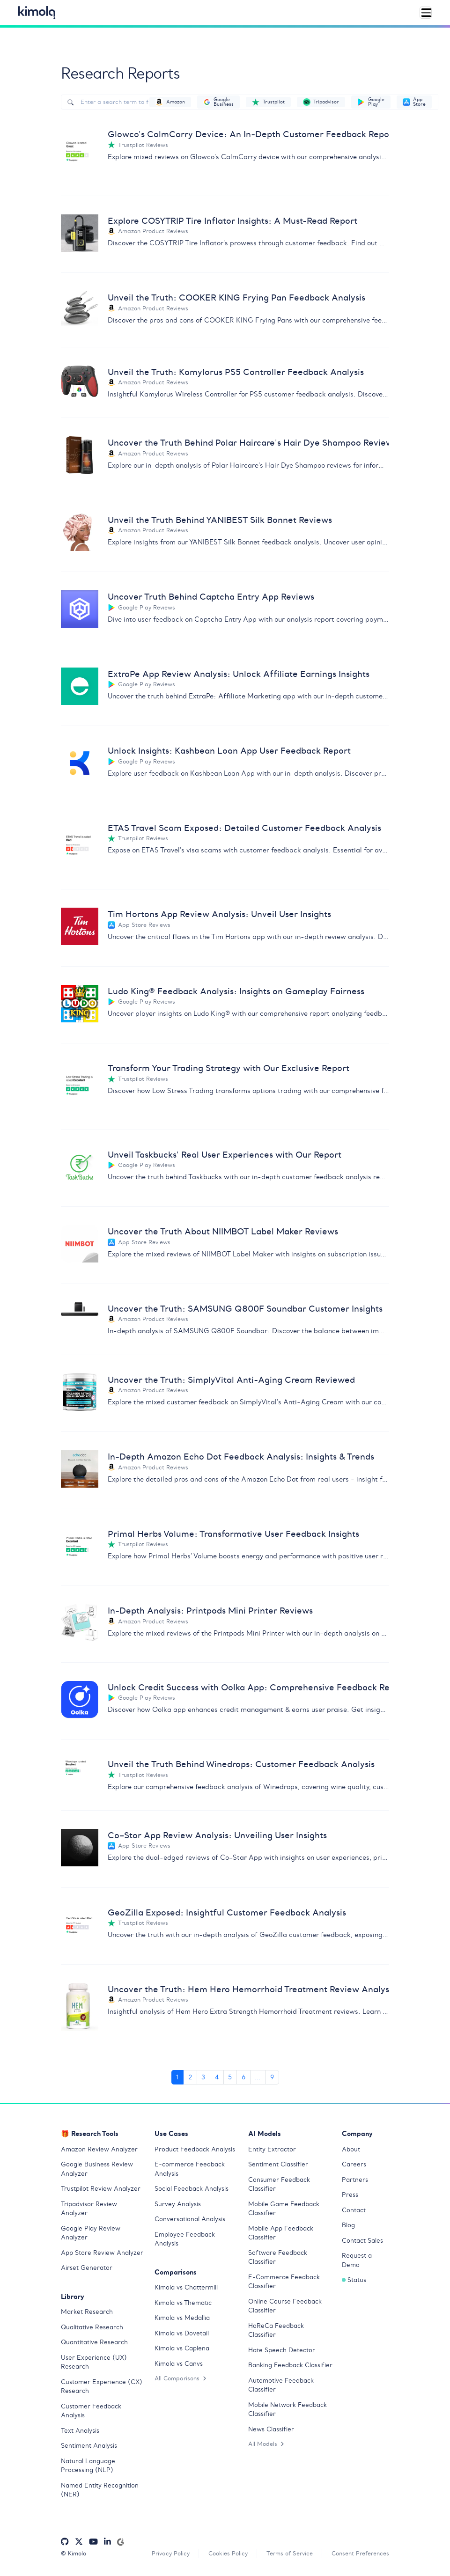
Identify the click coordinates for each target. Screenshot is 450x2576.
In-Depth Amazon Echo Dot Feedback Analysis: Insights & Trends (241, 1456)
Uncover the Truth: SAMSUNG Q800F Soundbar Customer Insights (245, 1308)
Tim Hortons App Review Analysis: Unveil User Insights (219, 914)
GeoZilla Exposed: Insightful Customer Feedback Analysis (227, 1912)
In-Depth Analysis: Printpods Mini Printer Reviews (210, 1610)
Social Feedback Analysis (192, 2189)
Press (350, 2195)
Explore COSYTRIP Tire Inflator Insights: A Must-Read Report (232, 220)
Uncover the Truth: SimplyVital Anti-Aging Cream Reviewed (231, 1379)
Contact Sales (362, 2241)
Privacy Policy (171, 2553)
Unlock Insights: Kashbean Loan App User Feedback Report (229, 750)
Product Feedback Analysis (195, 2149)
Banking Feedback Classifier (290, 2365)
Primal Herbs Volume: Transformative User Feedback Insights (233, 1533)
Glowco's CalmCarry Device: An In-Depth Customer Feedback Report (248, 134)
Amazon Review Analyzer (99, 2149)
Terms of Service (289, 2553)
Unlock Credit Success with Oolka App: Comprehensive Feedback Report (248, 1687)
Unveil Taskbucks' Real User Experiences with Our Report (224, 1154)
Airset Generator (86, 2268)
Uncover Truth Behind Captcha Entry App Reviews (211, 596)
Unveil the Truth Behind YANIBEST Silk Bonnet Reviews (220, 519)
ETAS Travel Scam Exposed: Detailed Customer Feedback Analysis (244, 827)
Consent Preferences (360, 2553)
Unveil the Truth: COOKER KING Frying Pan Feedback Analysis (236, 297)
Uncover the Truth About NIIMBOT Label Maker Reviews (223, 1231)
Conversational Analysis (190, 2219)
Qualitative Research (92, 2327)
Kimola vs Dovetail (182, 2333)
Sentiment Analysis (89, 2446)
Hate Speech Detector (281, 2350)
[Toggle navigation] (426, 13)
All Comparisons (180, 2378)
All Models (266, 2443)
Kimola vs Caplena (182, 2348)
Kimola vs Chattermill (186, 2287)
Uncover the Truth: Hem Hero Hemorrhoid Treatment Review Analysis (248, 1989)
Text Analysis (80, 2431)
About (351, 2149)
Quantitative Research (94, 2342)
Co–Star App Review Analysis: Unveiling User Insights (217, 1835)
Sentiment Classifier (278, 2164)
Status (354, 2280)
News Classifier (271, 2429)
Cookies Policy (228, 2553)
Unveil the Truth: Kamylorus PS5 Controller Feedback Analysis (236, 372)
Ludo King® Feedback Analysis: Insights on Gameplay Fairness (236, 991)
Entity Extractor (272, 2149)
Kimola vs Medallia (182, 2318)
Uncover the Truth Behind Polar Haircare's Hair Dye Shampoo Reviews (248, 442)
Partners (355, 2180)
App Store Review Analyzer (102, 2253)
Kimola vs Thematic (183, 2303)
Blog (348, 2225)
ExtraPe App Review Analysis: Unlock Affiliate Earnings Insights (238, 673)
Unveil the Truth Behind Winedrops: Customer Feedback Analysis (241, 1764)
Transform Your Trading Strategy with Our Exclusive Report (228, 1068)
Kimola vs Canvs (179, 2364)
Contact (354, 2210)
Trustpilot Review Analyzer (100, 2189)
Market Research (87, 2312)
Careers (354, 2164)
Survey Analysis (178, 2204)
